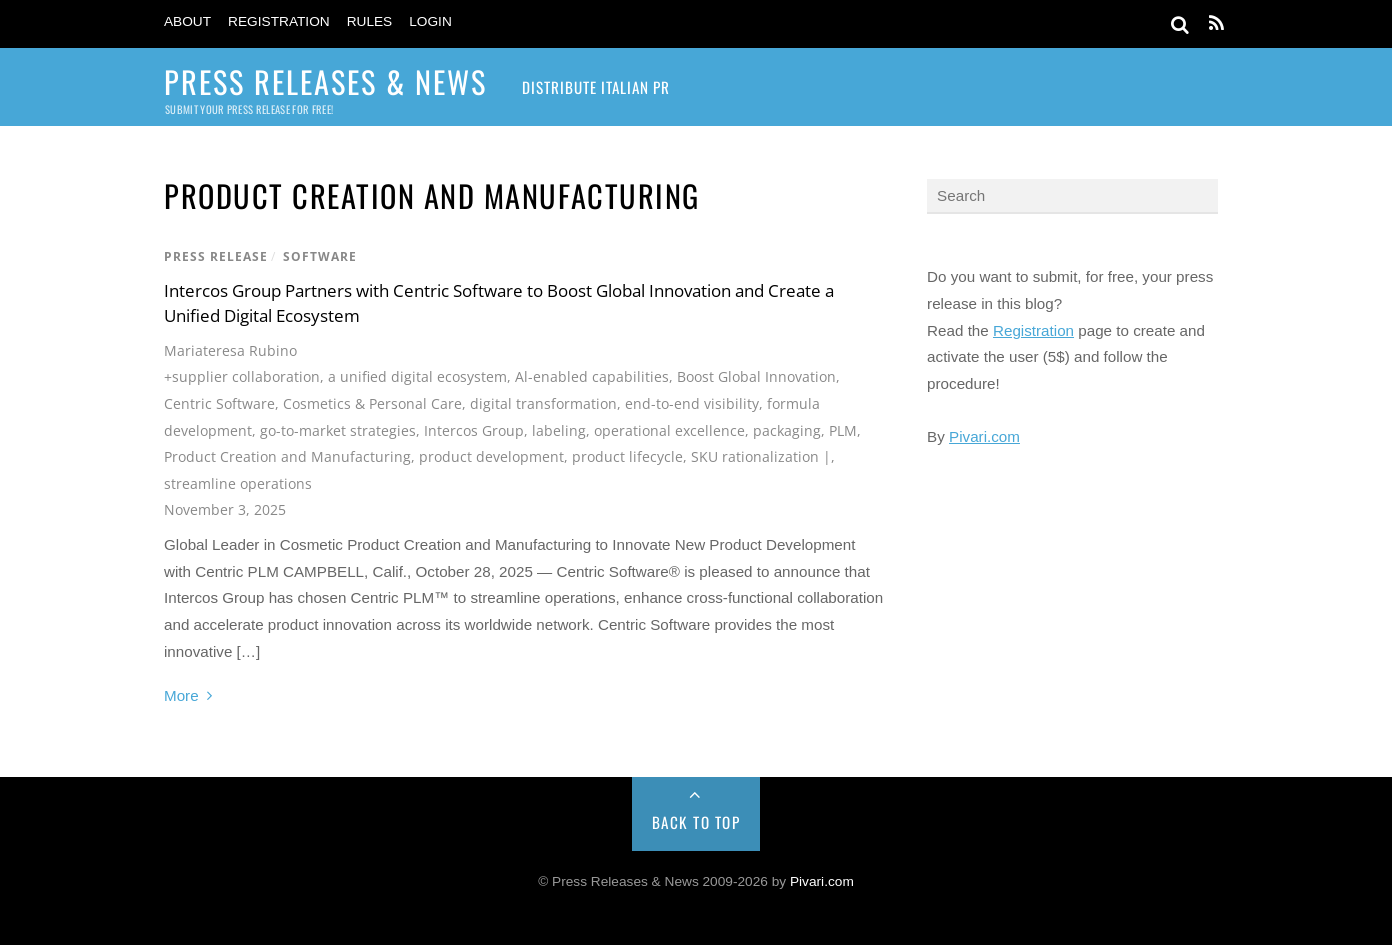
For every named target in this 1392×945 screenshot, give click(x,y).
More (181, 695)
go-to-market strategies (338, 430)
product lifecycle (627, 456)
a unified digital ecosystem (417, 376)
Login (430, 21)
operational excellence (669, 430)
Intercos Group (474, 430)
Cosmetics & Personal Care (372, 403)
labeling (559, 430)
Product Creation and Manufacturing (287, 456)
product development (491, 456)
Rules (370, 21)
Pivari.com (984, 436)
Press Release (216, 256)
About (187, 21)
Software (320, 256)
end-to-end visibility (692, 403)
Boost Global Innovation (756, 376)
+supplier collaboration (242, 376)
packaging (787, 430)
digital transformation (543, 403)
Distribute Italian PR (596, 87)
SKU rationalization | (761, 456)
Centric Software (219, 403)
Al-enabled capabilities (592, 376)
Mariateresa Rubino (230, 350)
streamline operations (238, 483)
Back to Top (696, 822)
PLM (843, 430)
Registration (279, 21)
